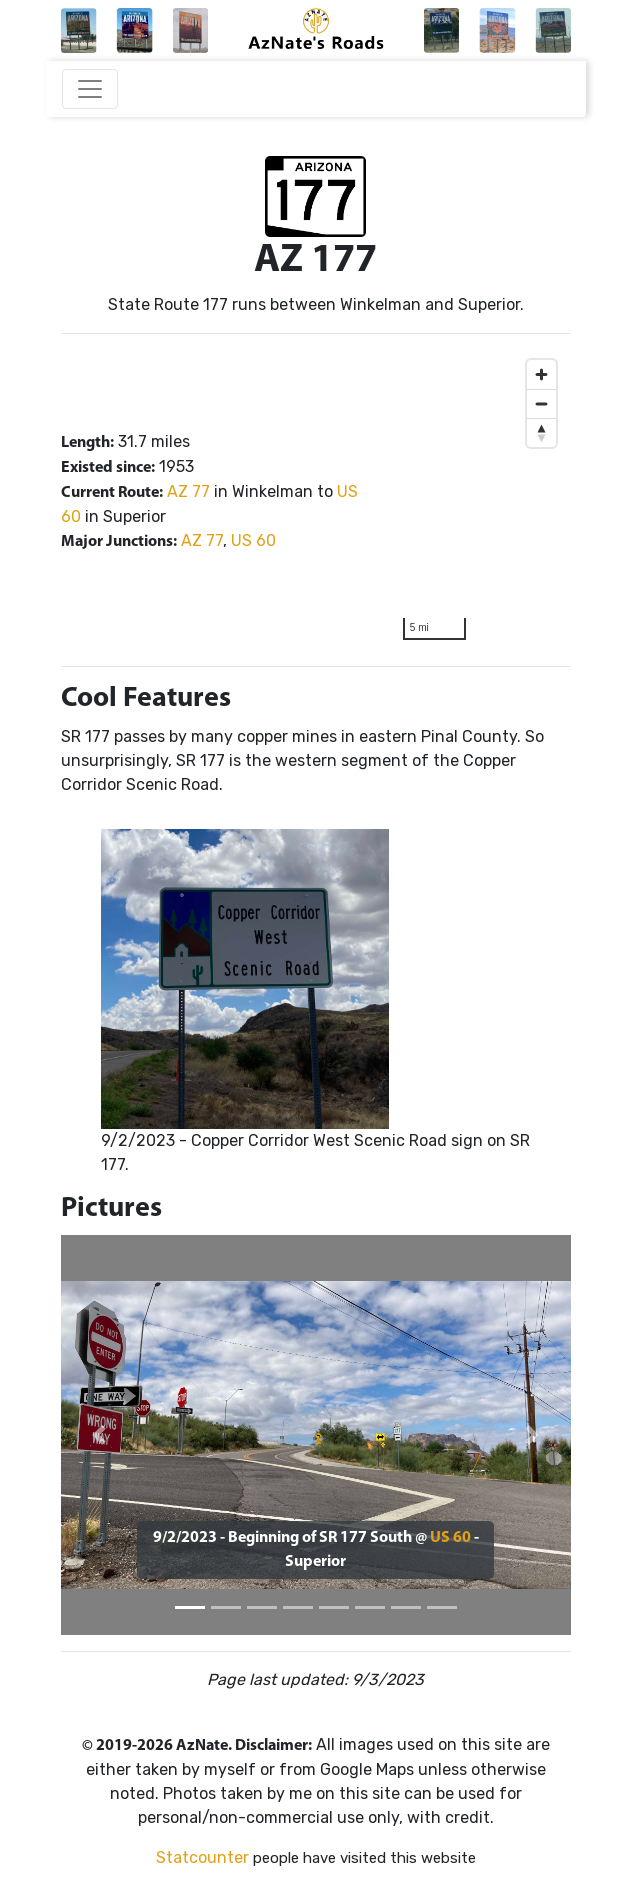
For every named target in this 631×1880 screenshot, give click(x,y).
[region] (480, 500)
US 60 (253, 540)
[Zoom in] (541, 374)
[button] (99, 1435)
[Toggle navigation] (90, 89)
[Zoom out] (541, 403)
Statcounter (202, 1857)
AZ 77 (188, 491)
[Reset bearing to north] (541, 432)
